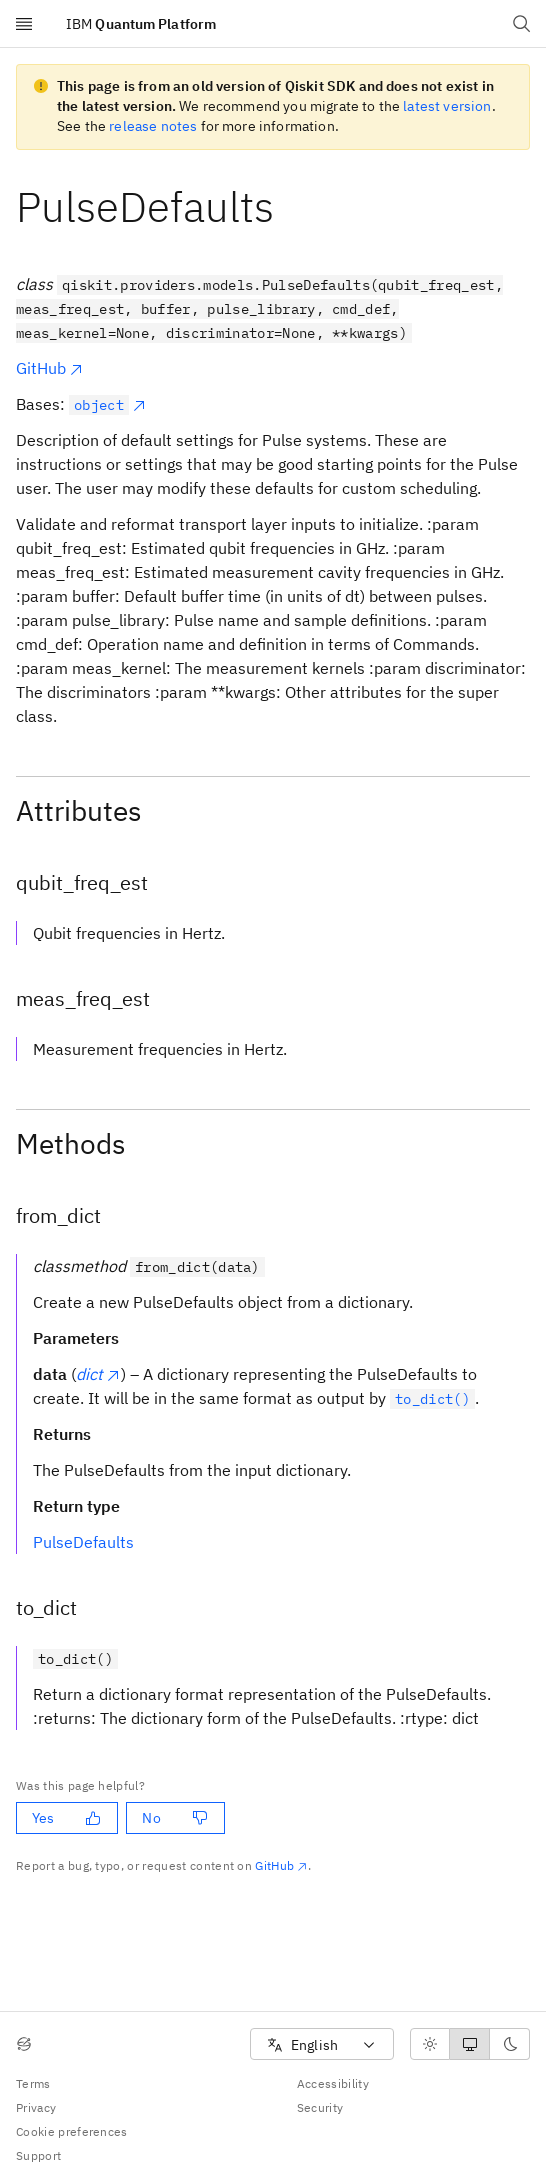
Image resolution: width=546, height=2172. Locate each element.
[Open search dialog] (522, 24)
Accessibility (333, 2083)
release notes (153, 126)
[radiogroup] (470, 2044)
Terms (33, 2083)
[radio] (430, 2044)
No (174, 1818)
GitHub (50, 368)
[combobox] (322, 2044)
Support (38, 2155)
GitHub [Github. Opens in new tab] (281, 1865)
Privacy (36, 2107)
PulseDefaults (83, 1542)
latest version (447, 106)
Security (320, 2107)
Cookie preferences (72, 2131)
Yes (66, 1818)
